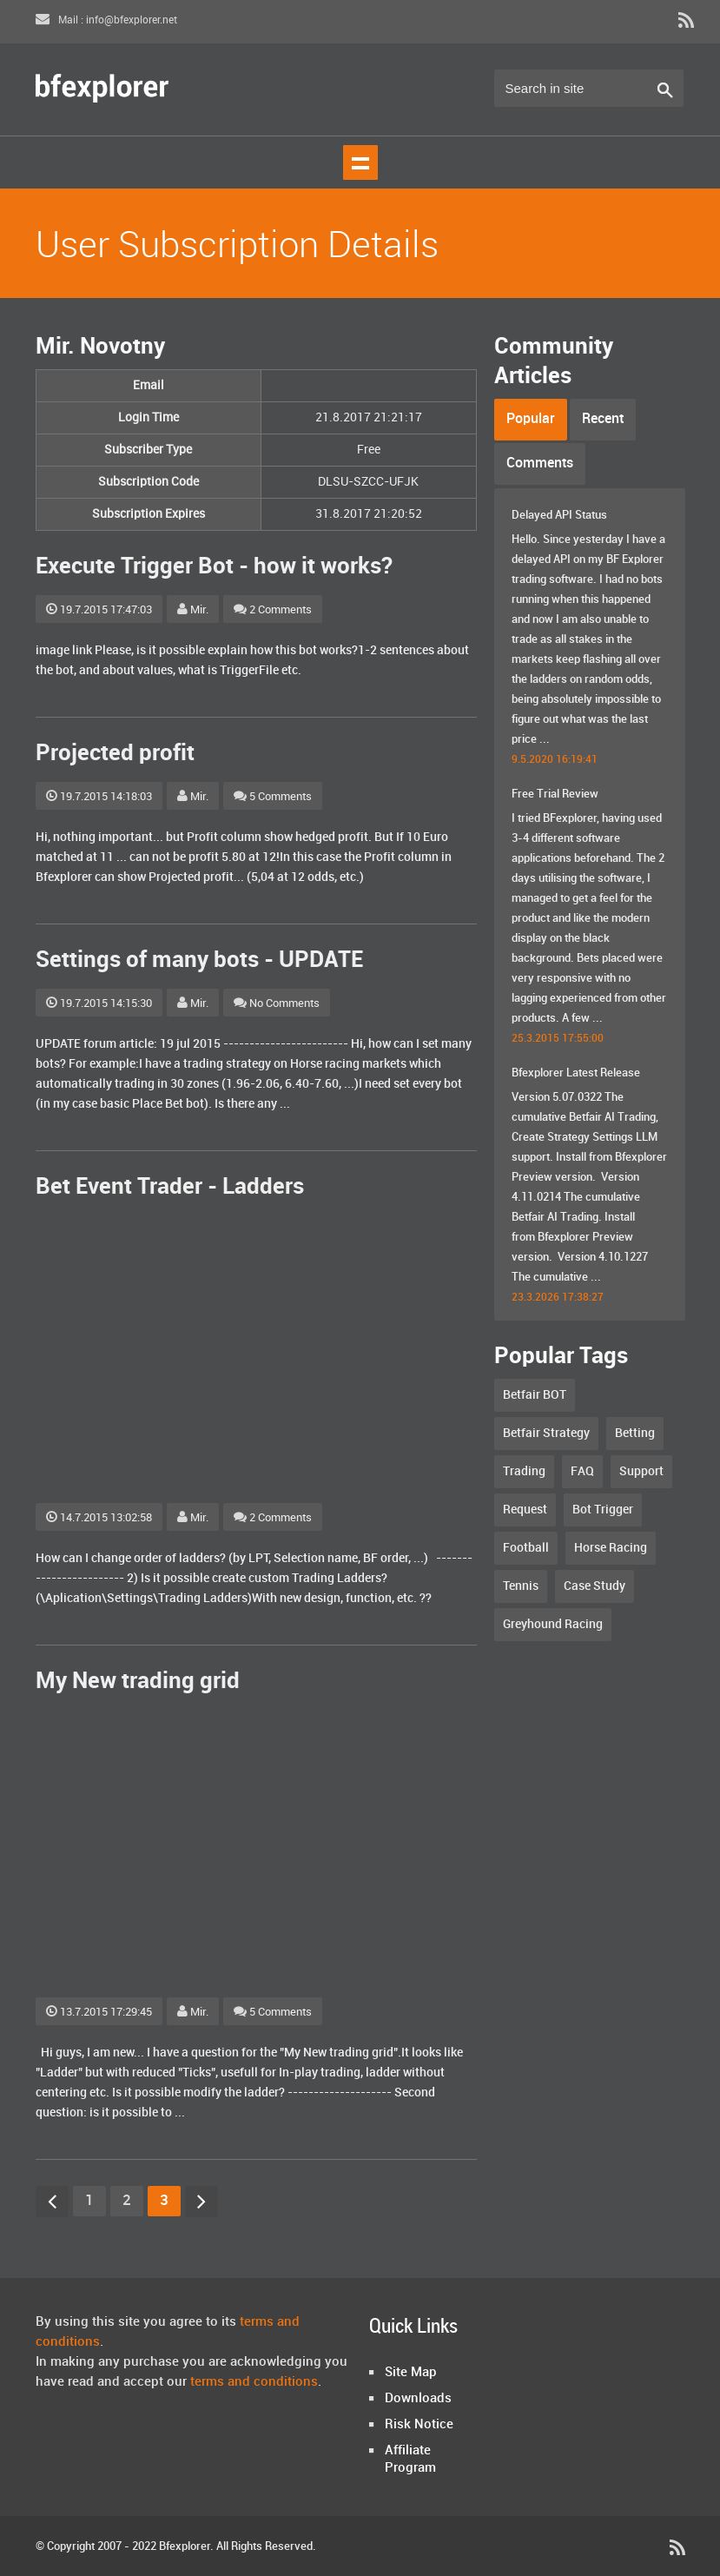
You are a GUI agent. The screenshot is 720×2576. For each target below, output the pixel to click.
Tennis (520, 1586)
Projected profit (115, 753)
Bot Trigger (602, 1509)
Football (526, 1547)
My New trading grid (138, 1681)
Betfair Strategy (546, 1433)
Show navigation (360, 162)
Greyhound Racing (553, 1624)
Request (525, 1509)
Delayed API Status (559, 515)
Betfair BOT (534, 1394)
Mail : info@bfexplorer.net (106, 20)
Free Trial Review (555, 794)
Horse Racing (610, 1547)
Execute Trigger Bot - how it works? (214, 567)
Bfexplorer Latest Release (576, 1073)
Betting (635, 1433)
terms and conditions (254, 2382)
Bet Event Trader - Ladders (170, 1187)
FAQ (582, 1471)
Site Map (411, 2373)
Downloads (418, 2399)
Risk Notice (419, 2425)
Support (641, 1471)
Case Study (594, 1586)
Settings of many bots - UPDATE (199, 960)
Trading (524, 1471)
